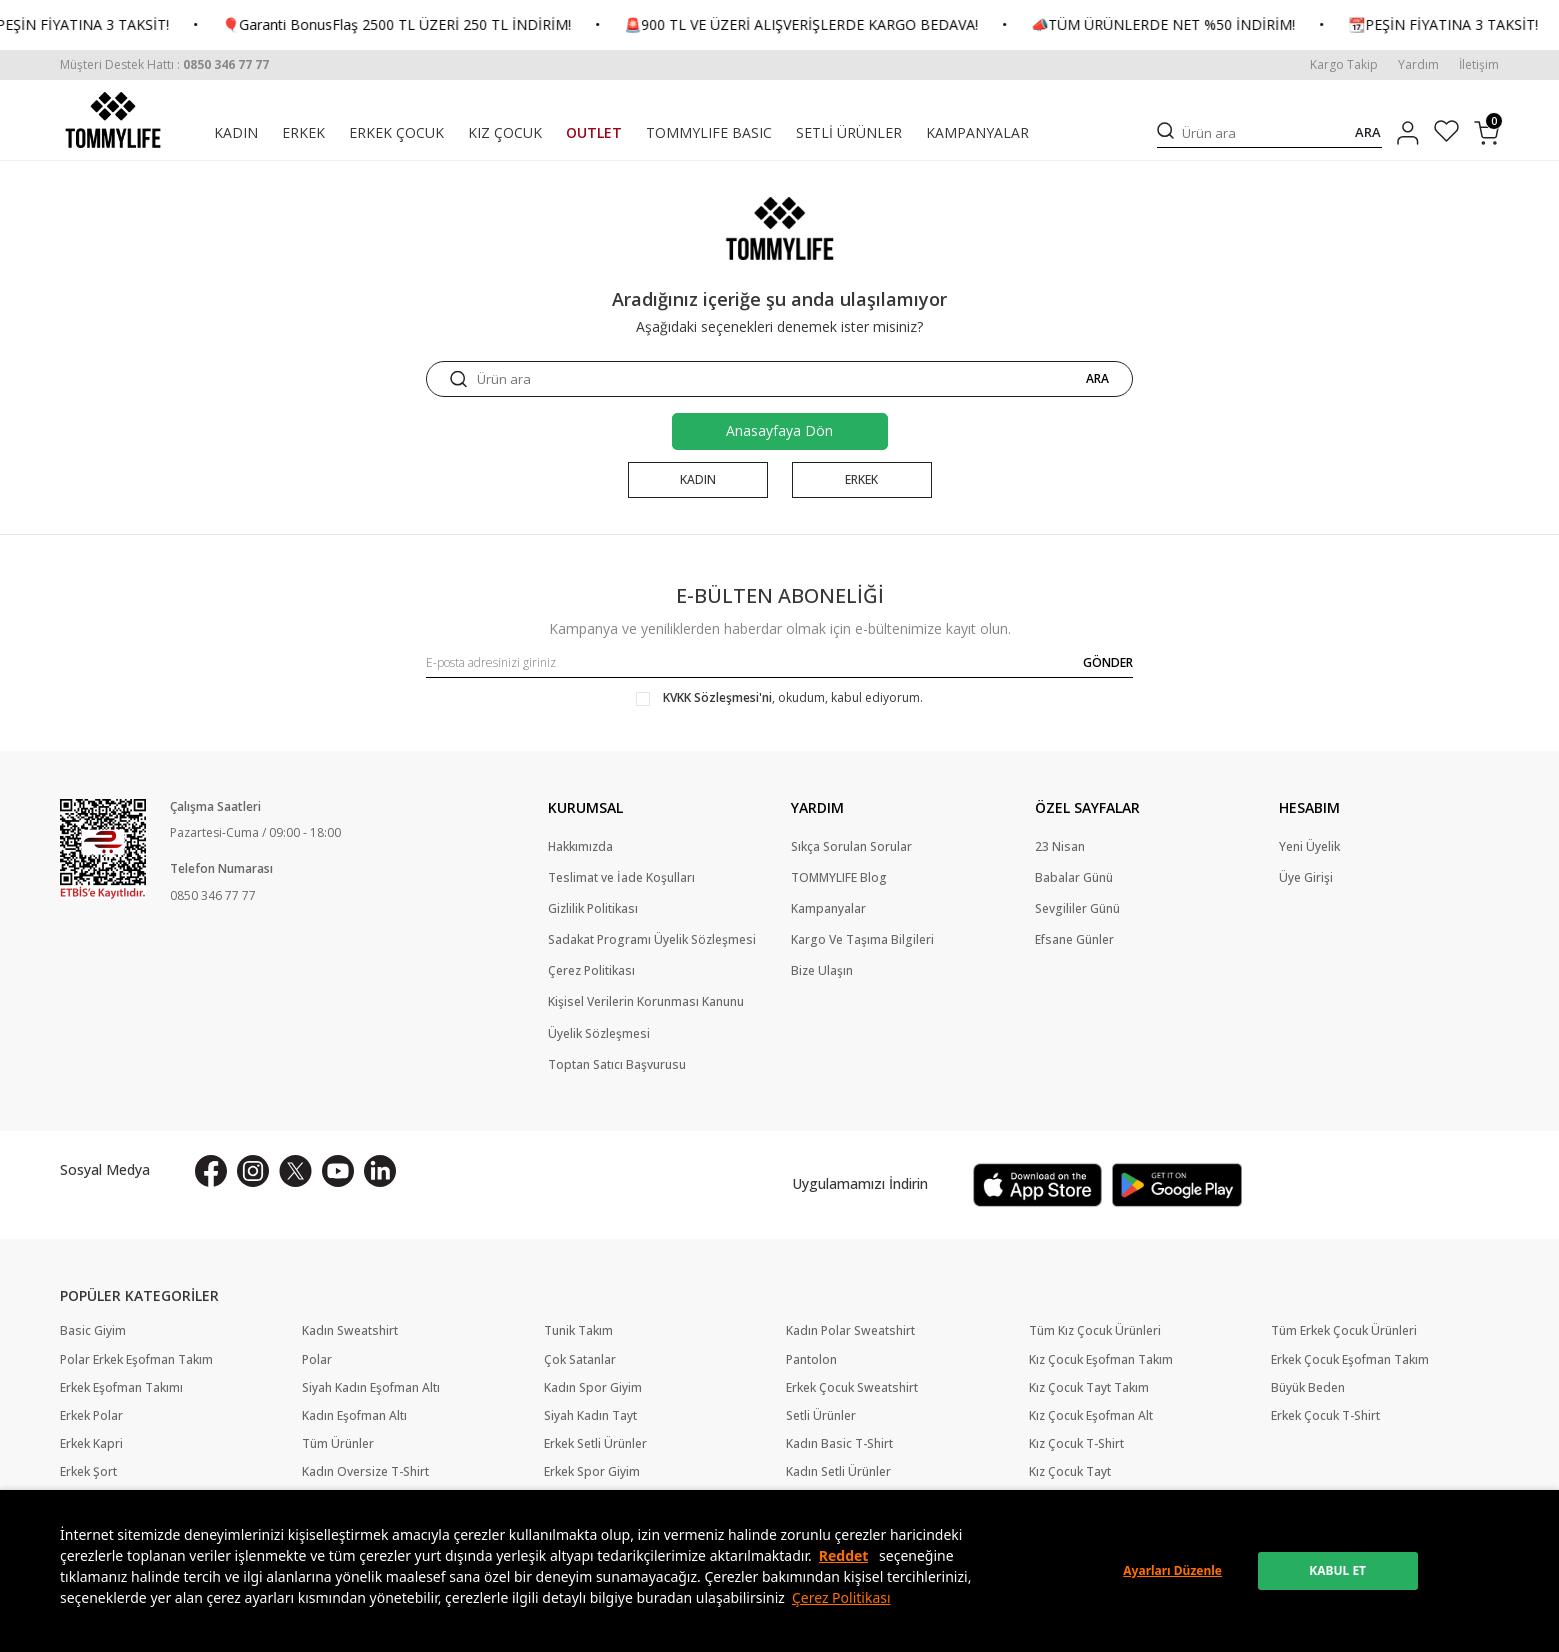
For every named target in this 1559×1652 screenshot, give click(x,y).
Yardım (1418, 65)
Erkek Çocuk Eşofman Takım (1350, 1360)
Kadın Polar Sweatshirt (850, 1331)
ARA (1368, 132)
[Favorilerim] (1446, 133)
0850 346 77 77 (213, 895)
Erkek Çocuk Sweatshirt (852, 1388)
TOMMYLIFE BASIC (709, 133)
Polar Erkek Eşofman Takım (136, 1360)
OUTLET (594, 133)
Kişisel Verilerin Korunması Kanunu (646, 1002)
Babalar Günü (1074, 878)
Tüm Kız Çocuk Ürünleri (1095, 1331)
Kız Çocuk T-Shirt (1076, 1444)
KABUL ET (1337, 1570)
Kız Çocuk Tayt (1070, 1472)
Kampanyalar (828, 909)
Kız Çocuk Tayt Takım (1089, 1388)
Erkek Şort (88, 1472)
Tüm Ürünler (338, 1444)
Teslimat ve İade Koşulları (621, 878)
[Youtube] (338, 1171)
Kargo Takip (1344, 65)
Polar (317, 1360)
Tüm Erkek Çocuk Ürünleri (1344, 1331)
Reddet (844, 1555)
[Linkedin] (380, 1171)
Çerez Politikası (841, 1597)
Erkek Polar (91, 1416)
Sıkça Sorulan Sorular (851, 847)
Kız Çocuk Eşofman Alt (1091, 1416)
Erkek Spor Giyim (592, 1472)
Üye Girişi (1306, 878)
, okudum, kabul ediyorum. (779, 698)
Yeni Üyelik (1309, 847)
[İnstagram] (253, 1171)
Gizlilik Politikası (593, 909)
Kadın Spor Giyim (593, 1388)
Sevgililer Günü (1077, 909)
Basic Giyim (93, 1331)
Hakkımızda (580, 847)
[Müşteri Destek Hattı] (164, 64)
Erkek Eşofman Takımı (121, 1388)
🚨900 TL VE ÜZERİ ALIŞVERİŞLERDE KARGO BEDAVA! (866, 25)
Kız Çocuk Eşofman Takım (1101, 1360)
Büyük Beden (1308, 1388)
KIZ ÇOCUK (505, 133)
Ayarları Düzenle (1172, 1570)
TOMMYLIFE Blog (839, 878)
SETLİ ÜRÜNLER (849, 133)
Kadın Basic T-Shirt (839, 1444)
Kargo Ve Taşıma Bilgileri (862, 940)
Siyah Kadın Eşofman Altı (371, 1388)
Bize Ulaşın (822, 971)
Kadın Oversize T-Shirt (365, 1472)
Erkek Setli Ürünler (595, 1444)
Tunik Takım (578, 1331)
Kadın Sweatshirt (350, 1331)
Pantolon (811, 1360)
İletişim (1479, 65)
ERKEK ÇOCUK (396, 133)
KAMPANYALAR (977, 133)
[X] (295, 1171)
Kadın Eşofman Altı (354, 1416)
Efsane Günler (1074, 940)
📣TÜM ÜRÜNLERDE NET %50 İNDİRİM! (1228, 25)
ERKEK (303, 133)
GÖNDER (1108, 662)
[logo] (113, 120)
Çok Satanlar (580, 1360)
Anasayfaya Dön (779, 430)
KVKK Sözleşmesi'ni (717, 697)
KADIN (236, 133)
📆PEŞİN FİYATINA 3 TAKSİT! (139, 25)
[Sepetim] (1486, 133)
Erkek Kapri (91, 1444)
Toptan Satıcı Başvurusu (617, 1065)
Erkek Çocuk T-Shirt (1325, 1416)
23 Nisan (1060, 847)
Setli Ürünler (821, 1416)
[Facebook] (211, 1171)
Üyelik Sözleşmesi (599, 1034)
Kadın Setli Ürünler (838, 1472)
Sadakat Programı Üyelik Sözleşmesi (652, 940)
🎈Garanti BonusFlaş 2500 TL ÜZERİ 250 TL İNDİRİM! (461, 25)
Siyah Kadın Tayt (590, 1416)
